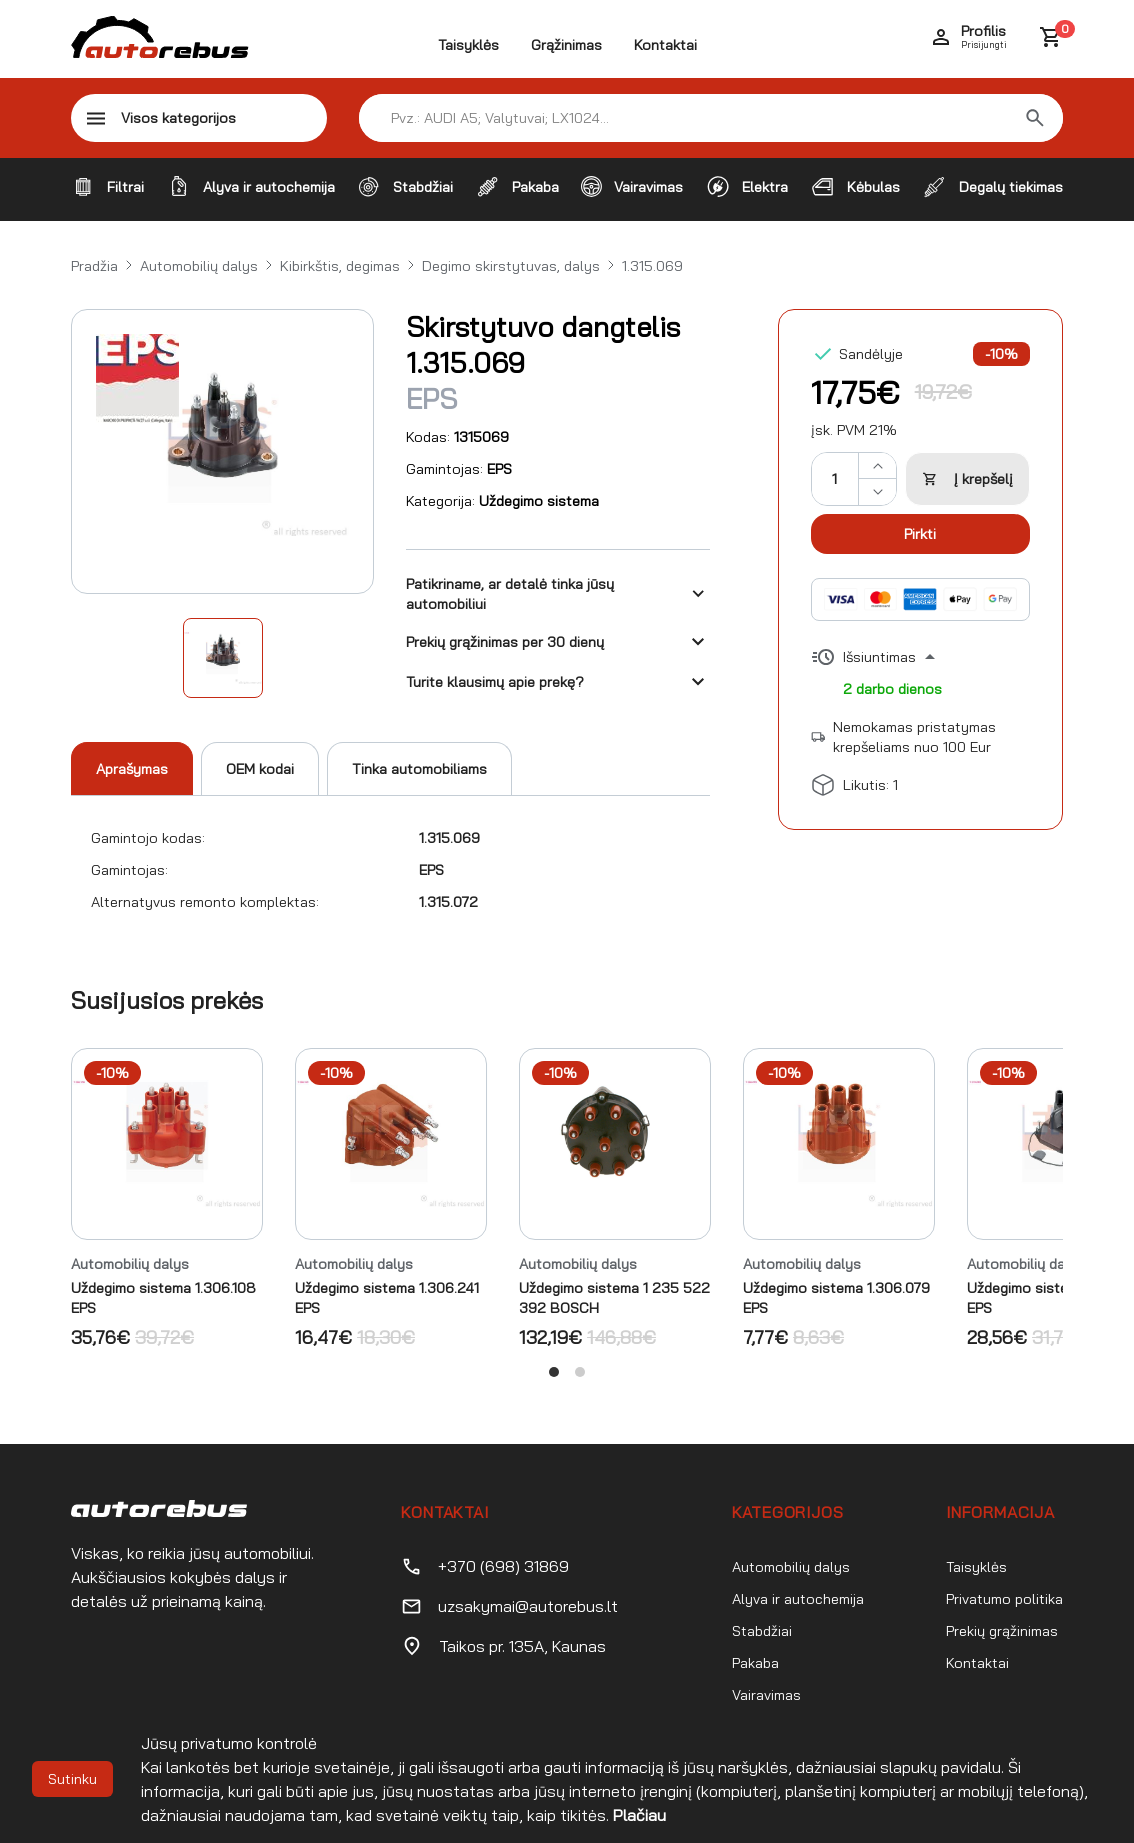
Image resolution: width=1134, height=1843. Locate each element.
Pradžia (94, 266)
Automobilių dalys (199, 266)
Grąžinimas (566, 45)
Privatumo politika (1004, 1599)
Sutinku (72, 1779)
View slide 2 (580, 1372)
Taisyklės (468, 45)
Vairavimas (766, 1695)
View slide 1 (554, 1372)
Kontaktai (665, 45)
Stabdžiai (762, 1631)
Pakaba (755, 1663)
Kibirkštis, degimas (340, 266)
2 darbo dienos (892, 689)
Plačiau (639, 1815)
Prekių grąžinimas (1002, 1631)
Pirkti (920, 534)
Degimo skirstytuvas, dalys (511, 266)
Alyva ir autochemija (798, 1599)
